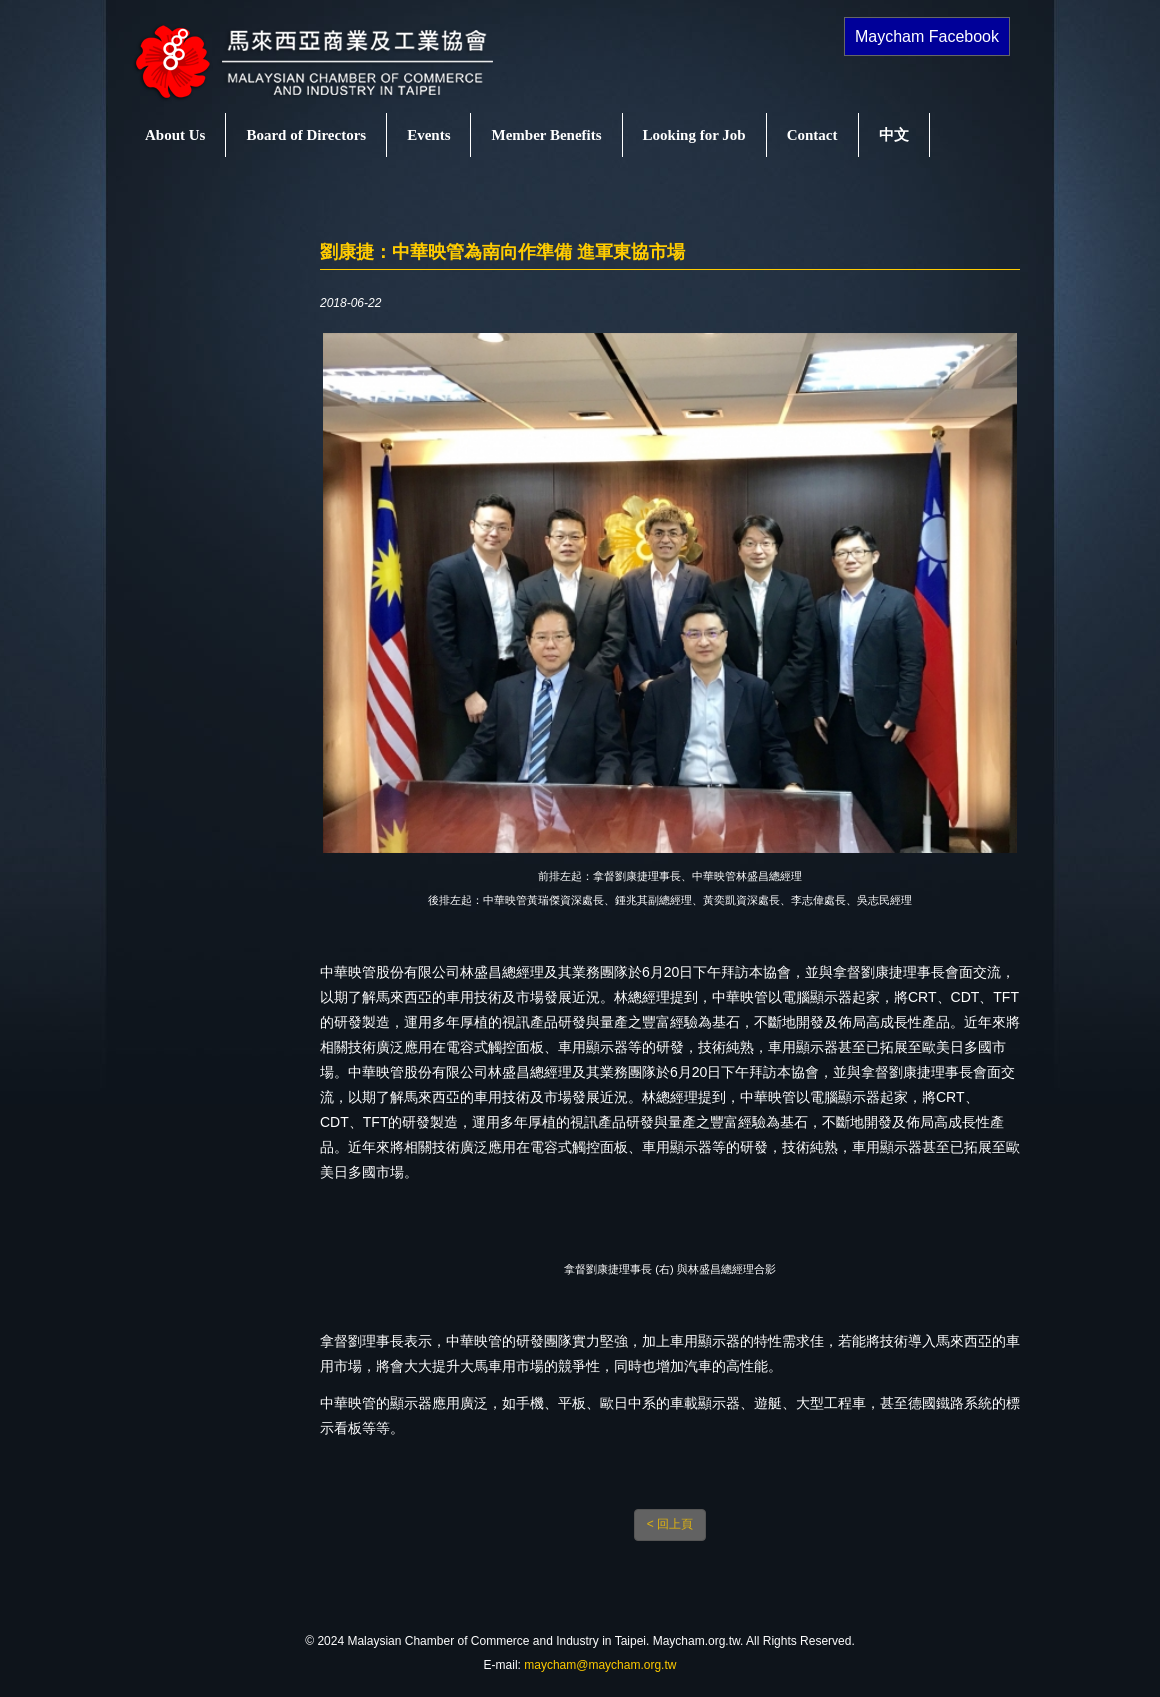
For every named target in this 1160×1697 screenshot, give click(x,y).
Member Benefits (546, 135)
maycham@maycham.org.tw (600, 1665)
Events (428, 135)
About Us (175, 135)
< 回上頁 (670, 1524)
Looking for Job (694, 135)
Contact (812, 135)
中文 (894, 135)
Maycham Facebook (927, 36)
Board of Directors (306, 135)
